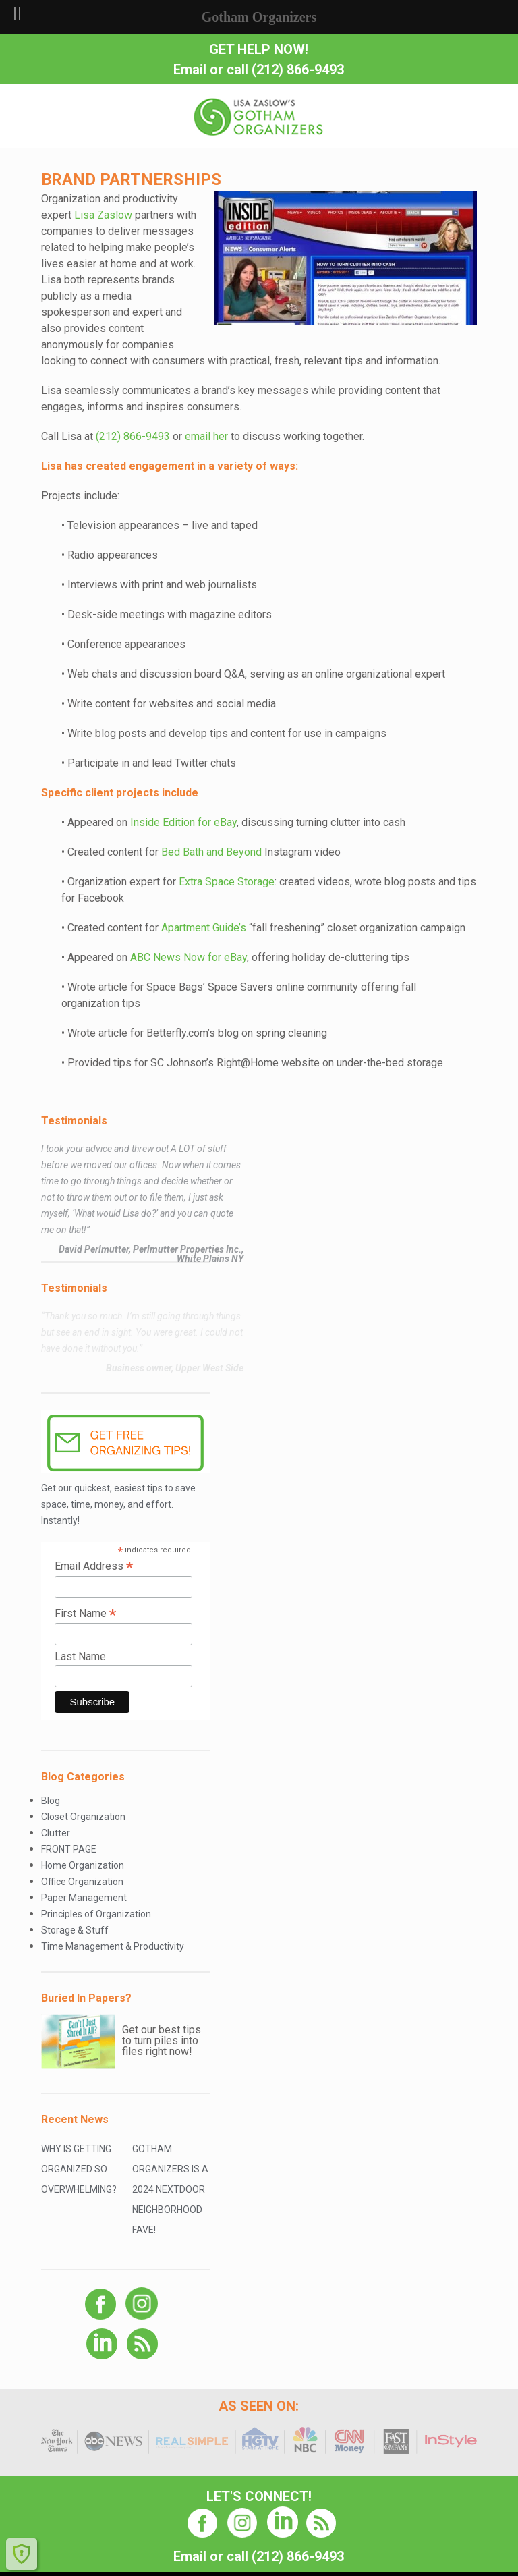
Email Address (94, 1566)
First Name (85, 1613)
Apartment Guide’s (203, 927)
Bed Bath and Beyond (211, 852)
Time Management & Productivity (112, 1946)
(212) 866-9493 (298, 69)
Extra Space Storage (227, 881)
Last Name (80, 1656)
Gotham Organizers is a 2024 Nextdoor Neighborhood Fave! (170, 2189)
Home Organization (82, 1865)
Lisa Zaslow (103, 215)
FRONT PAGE (68, 1849)
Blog (50, 1800)
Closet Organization (83, 1816)
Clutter (55, 1833)
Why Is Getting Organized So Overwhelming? (79, 2169)
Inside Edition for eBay (183, 822)
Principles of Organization (96, 1914)
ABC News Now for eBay (188, 957)
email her (206, 436)
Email (189, 69)
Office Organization (82, 1881)
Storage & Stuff (75, 1930)
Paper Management (84, 1897)
